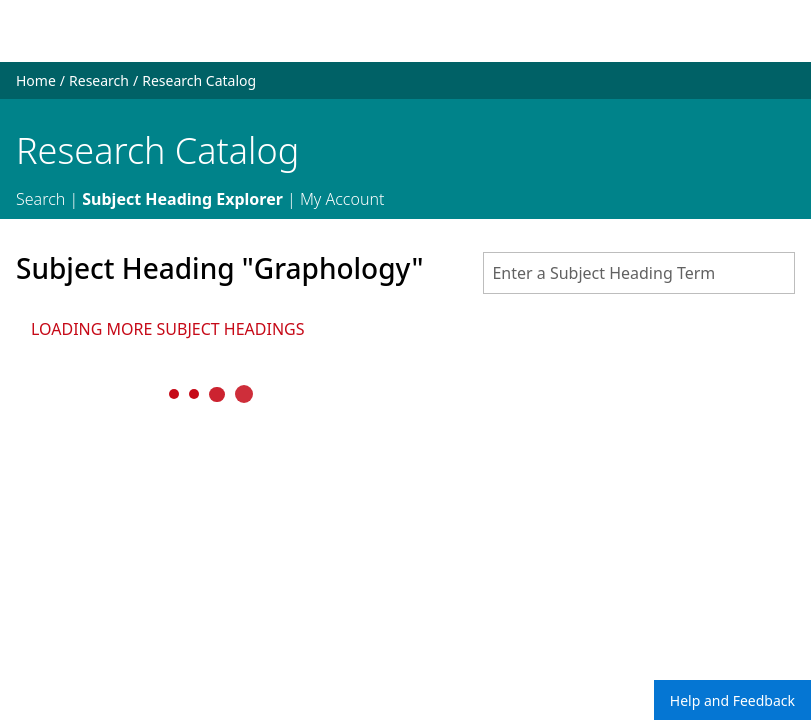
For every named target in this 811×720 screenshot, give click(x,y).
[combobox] (639, 273)
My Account (342, 199)
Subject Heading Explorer (182, 199)
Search (40, 199)
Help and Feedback (732, 700)
